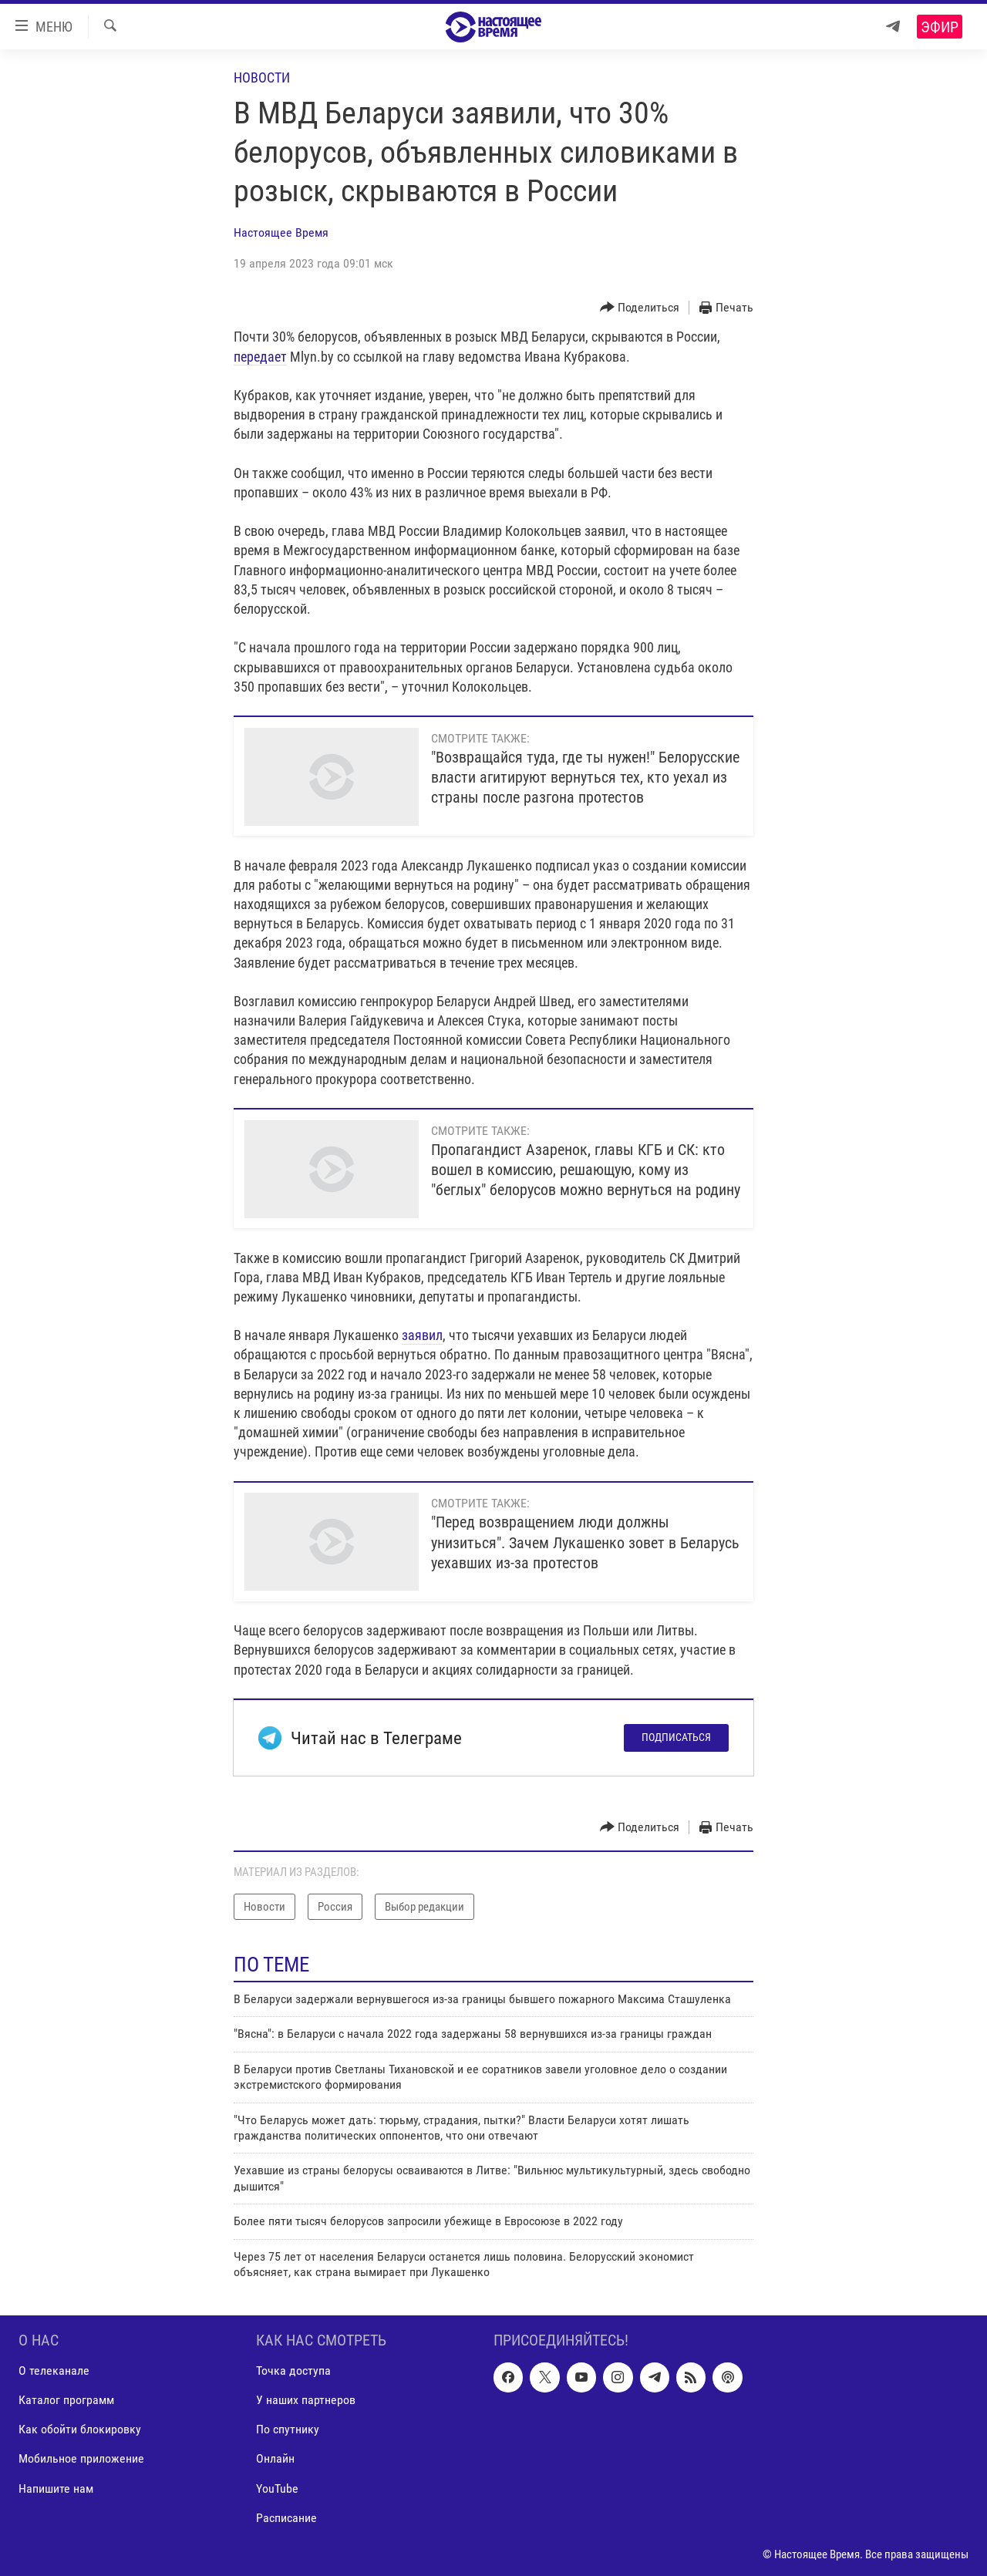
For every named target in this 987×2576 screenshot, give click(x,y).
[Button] (640, 308)
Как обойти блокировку (80, 2430)
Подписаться (676, 1737)
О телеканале (54, 2371)
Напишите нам (56, 2488)
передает (260, 357)
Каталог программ (66, 2400)
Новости (262, 77)
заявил (422, 1335)
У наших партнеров (305, 2400)
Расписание (286, 2517)
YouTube (277, 2488)
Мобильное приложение (81, 2459)
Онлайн (275, 2459)
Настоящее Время (281, 232)
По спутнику (287, 2430)
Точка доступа (293, 2371)
